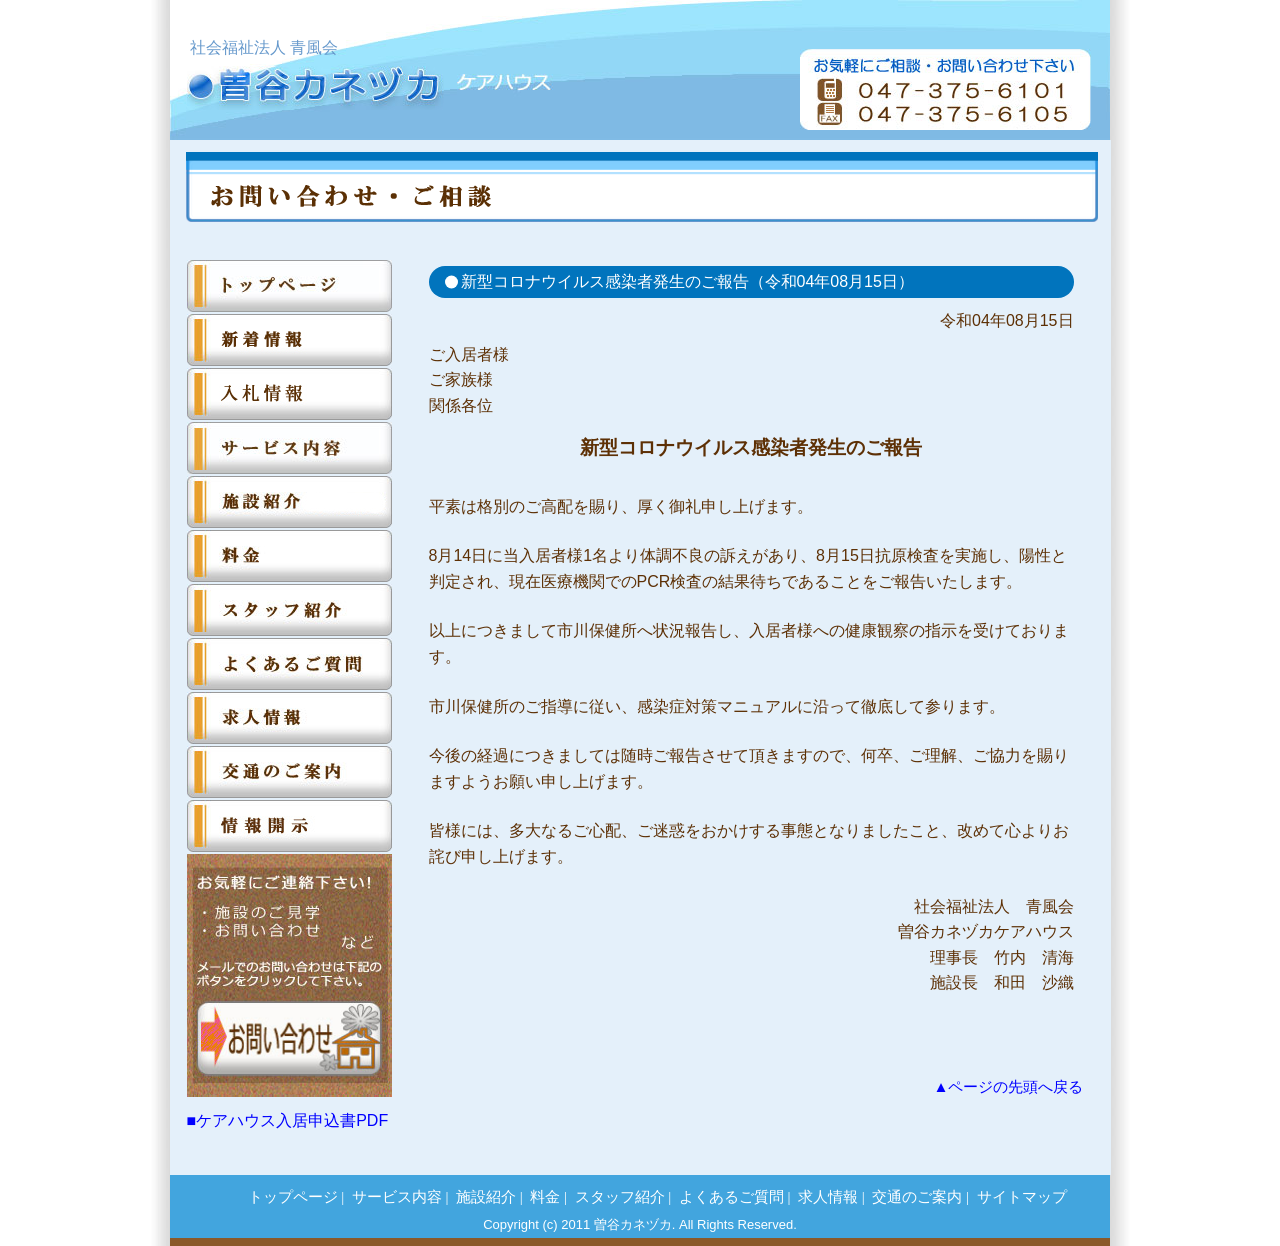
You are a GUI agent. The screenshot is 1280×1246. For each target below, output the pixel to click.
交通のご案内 (917, 1196)
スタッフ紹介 (620, 1196)
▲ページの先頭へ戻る (1008, 1086)
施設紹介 (486, 1196)
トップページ (293, 1196)
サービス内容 (397, 1196)
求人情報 (828, 1196)
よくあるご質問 (731, 1196)
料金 (545, 1196)
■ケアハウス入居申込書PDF (288, 1120)
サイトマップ (1022, 1196)
